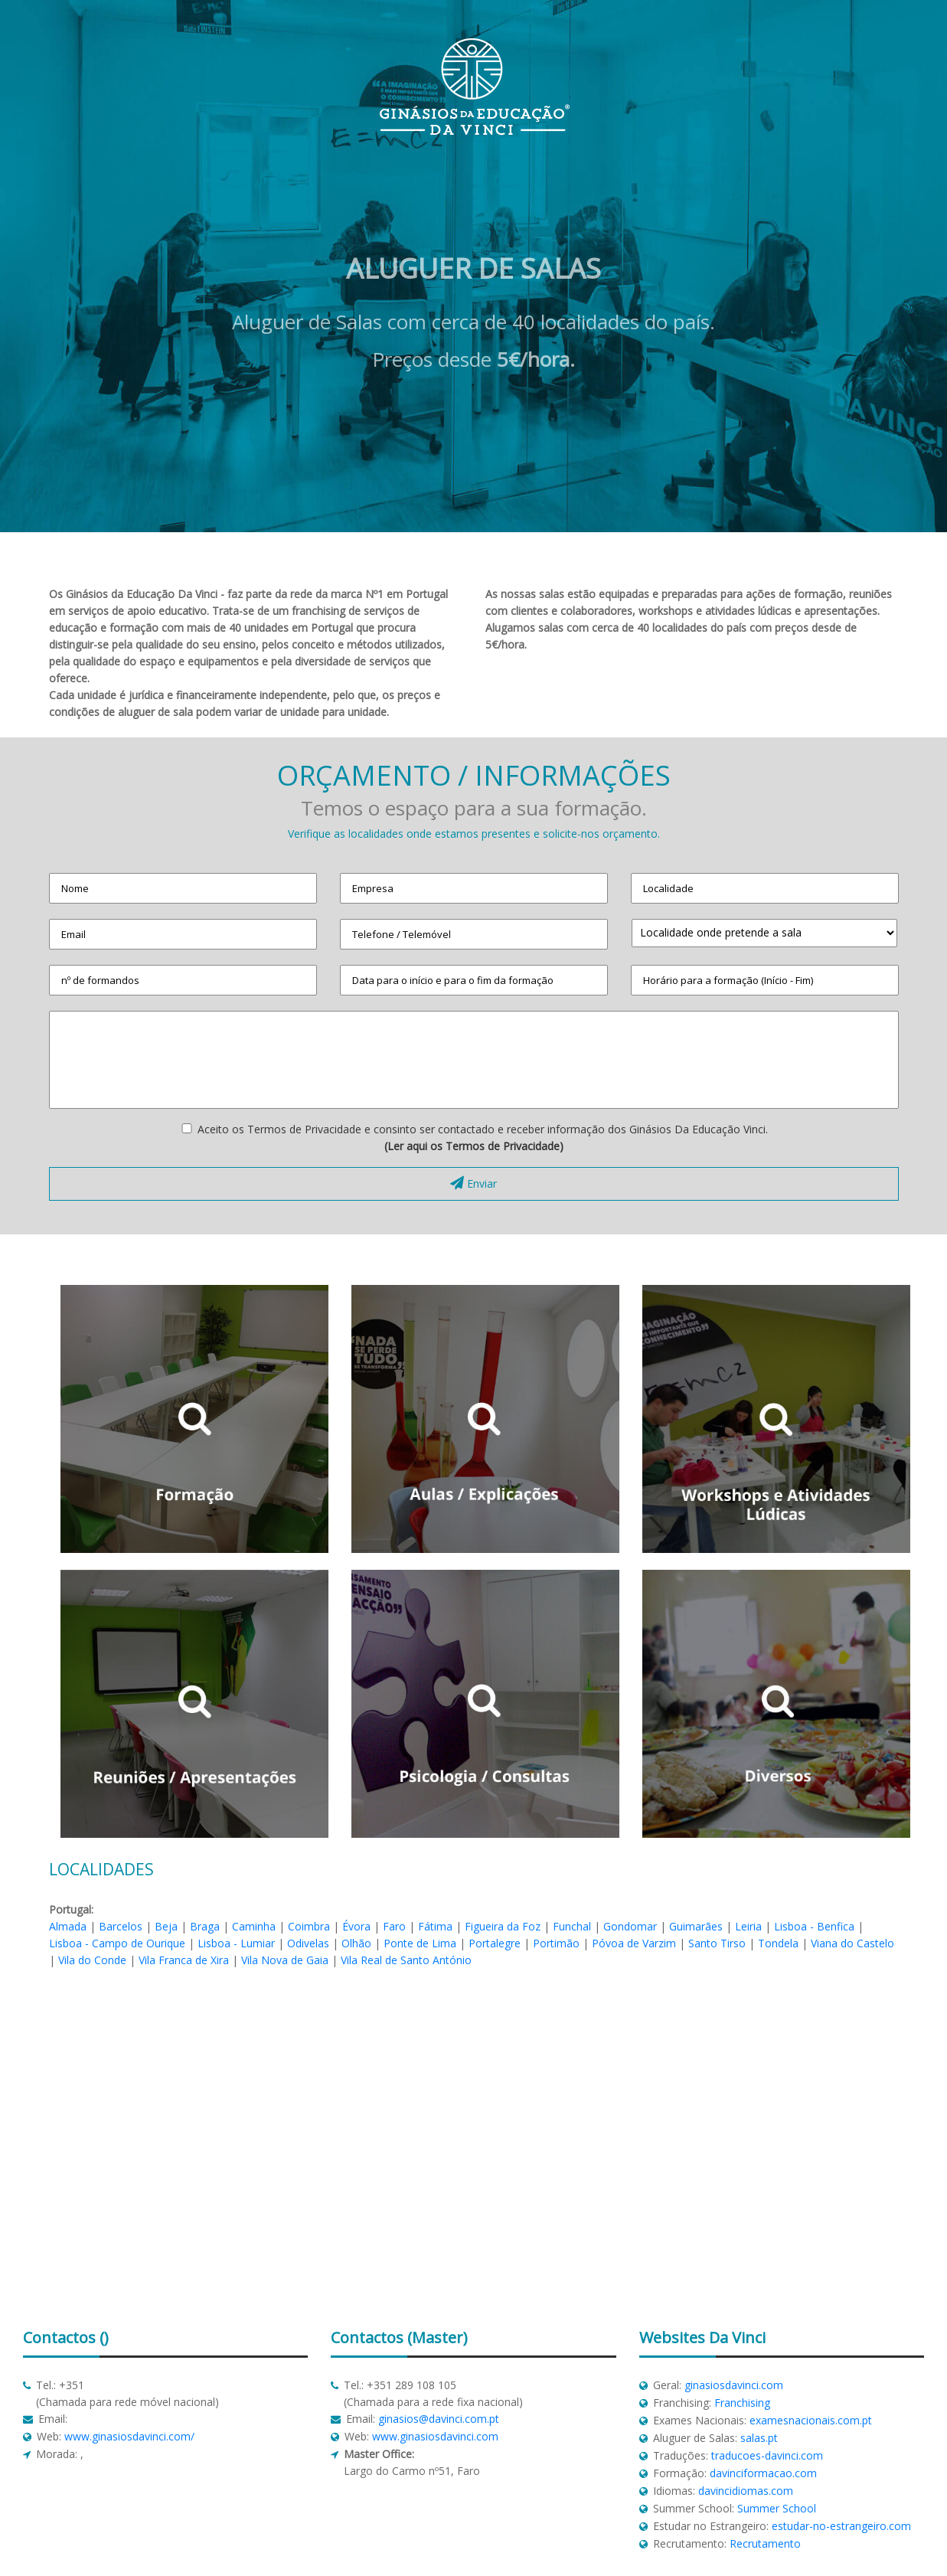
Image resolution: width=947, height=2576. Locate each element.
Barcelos (120, 1926)
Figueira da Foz (502, 1926)
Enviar (473, 1183)
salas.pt (759, 2438)
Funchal (572, 1926)
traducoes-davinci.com (767, 2455)
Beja (166, 1926)
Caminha (254, 1926)
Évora (356, 1926)
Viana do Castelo (852, 1943)
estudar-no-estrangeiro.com (841, 2526)
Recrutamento (765, 2543)
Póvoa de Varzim (634, 1943)
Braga (205, 1926)
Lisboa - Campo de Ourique (117, 1943)
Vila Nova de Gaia (284, 1960)
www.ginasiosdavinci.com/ (129, 2436)
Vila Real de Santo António (406, 1960)
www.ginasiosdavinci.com (435, 2436)
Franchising (742, 2402)
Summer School (776, 2508)
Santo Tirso (717, 1943)
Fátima (435, 1926)
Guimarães (696, 1926)
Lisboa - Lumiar (236, 1943)
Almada (68, 1926)
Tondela (778, 1943)
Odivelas (308, 1943)
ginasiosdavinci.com (733, 2385)
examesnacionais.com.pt (810, 2420)
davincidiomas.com (745, 2490)
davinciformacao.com (763, 2473)
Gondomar (630, 1926)
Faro (394, 1926)
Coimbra (309, 1926)
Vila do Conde (92, 1960)
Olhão (356, 1943)
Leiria (748, 1926)
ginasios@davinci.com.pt (438, 2418)
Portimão (556, 1943)
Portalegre (495, 1943)
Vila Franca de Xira (184, 1960)
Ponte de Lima (420, 1943)
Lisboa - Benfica (814, 1926)
